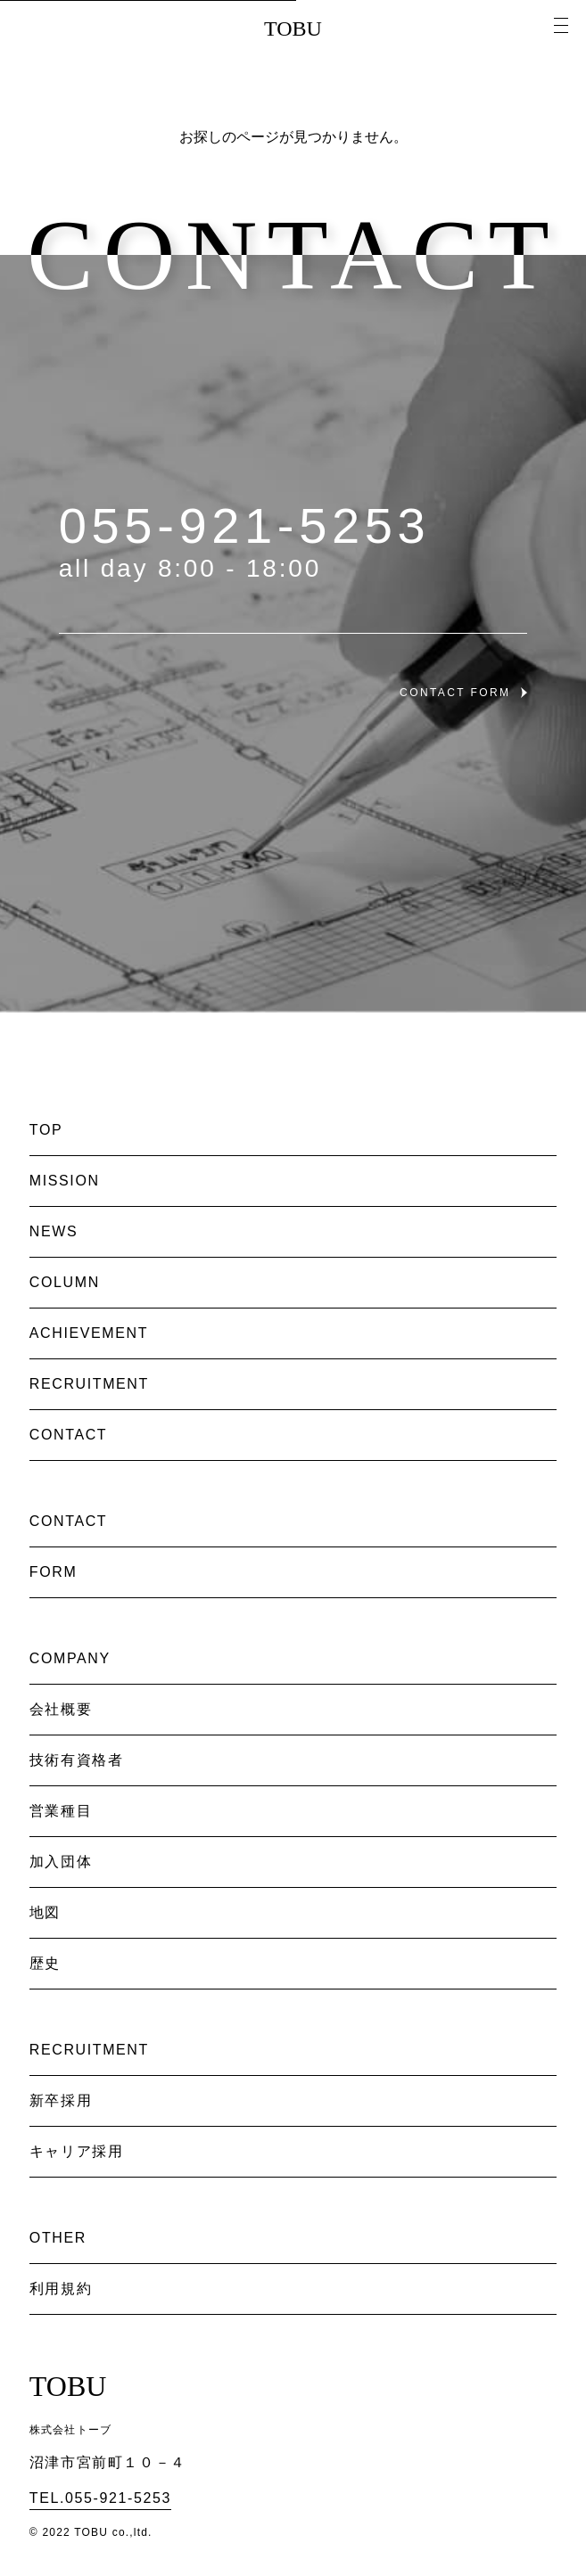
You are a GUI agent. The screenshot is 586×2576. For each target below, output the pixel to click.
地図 (45, 1912)
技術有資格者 (76, 1760)
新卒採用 (60, 2100)
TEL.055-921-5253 (100, 2498)
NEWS (53, 1231)
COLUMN (64, 1282)
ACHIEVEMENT (88, 1333)
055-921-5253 (245, 525)
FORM (53, 1571)
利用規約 (60, 2288)
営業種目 (60, 1810)
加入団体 (60, 1861)
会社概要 (60, 1709)
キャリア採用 (76, 2151)
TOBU (293, 28)
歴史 (45, 1963)
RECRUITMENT (89, 1383)
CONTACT (68, 1434)
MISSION (64, 1180)
